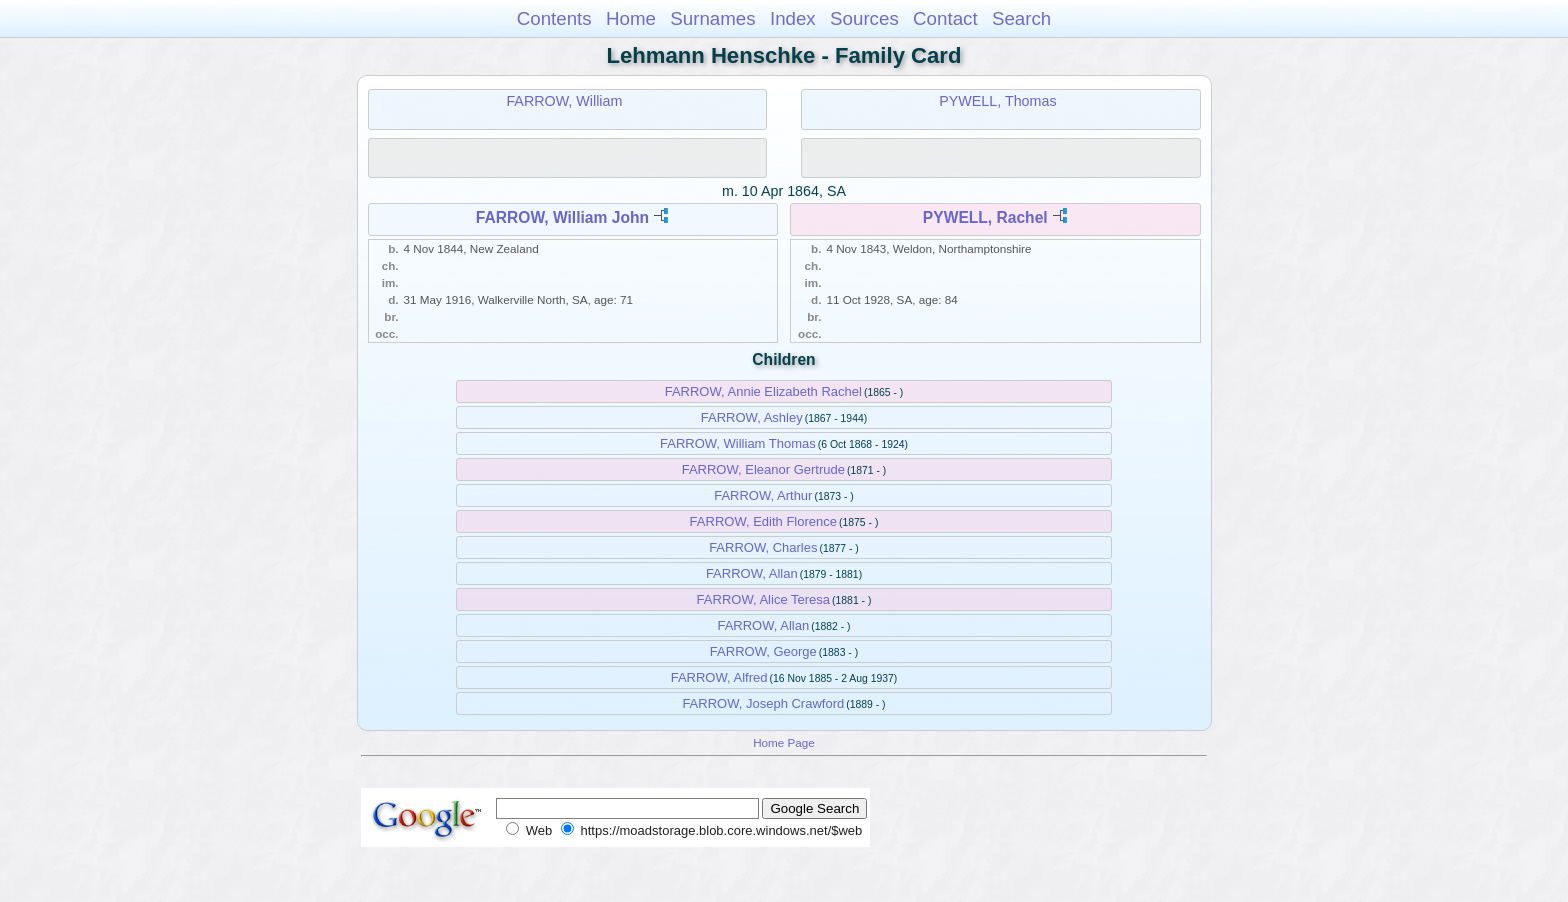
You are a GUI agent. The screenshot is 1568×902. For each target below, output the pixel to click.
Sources (864, 18)
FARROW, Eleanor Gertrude (763, 469)
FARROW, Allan (752, 573)
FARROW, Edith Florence (763, 521)
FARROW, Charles (763, 547)
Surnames (712, 18)
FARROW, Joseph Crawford (763, 703)
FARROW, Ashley (752, 417)
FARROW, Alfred (719, 677)
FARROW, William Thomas (738, 443)
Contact (945, 18)
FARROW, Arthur (763, 495)
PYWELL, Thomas (997, 101)
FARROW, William (564, 101)
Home (631, 18)
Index (793, 18)
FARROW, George (763, 651)
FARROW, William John (562, 217)
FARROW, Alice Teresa (763, 599)
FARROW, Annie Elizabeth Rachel (763, 391)
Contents (554, 18)
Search (1021, 18)
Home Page (784, 742)
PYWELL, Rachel (985, 217)
